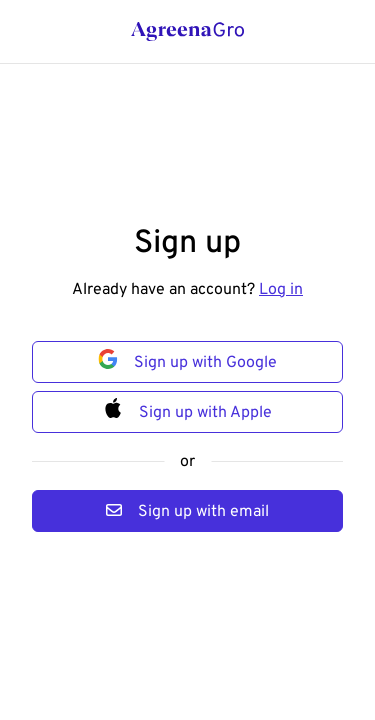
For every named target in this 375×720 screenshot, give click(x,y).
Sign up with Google (187, 359)
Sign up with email (187, 510)
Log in (281, 288)
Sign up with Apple (187, 408)
